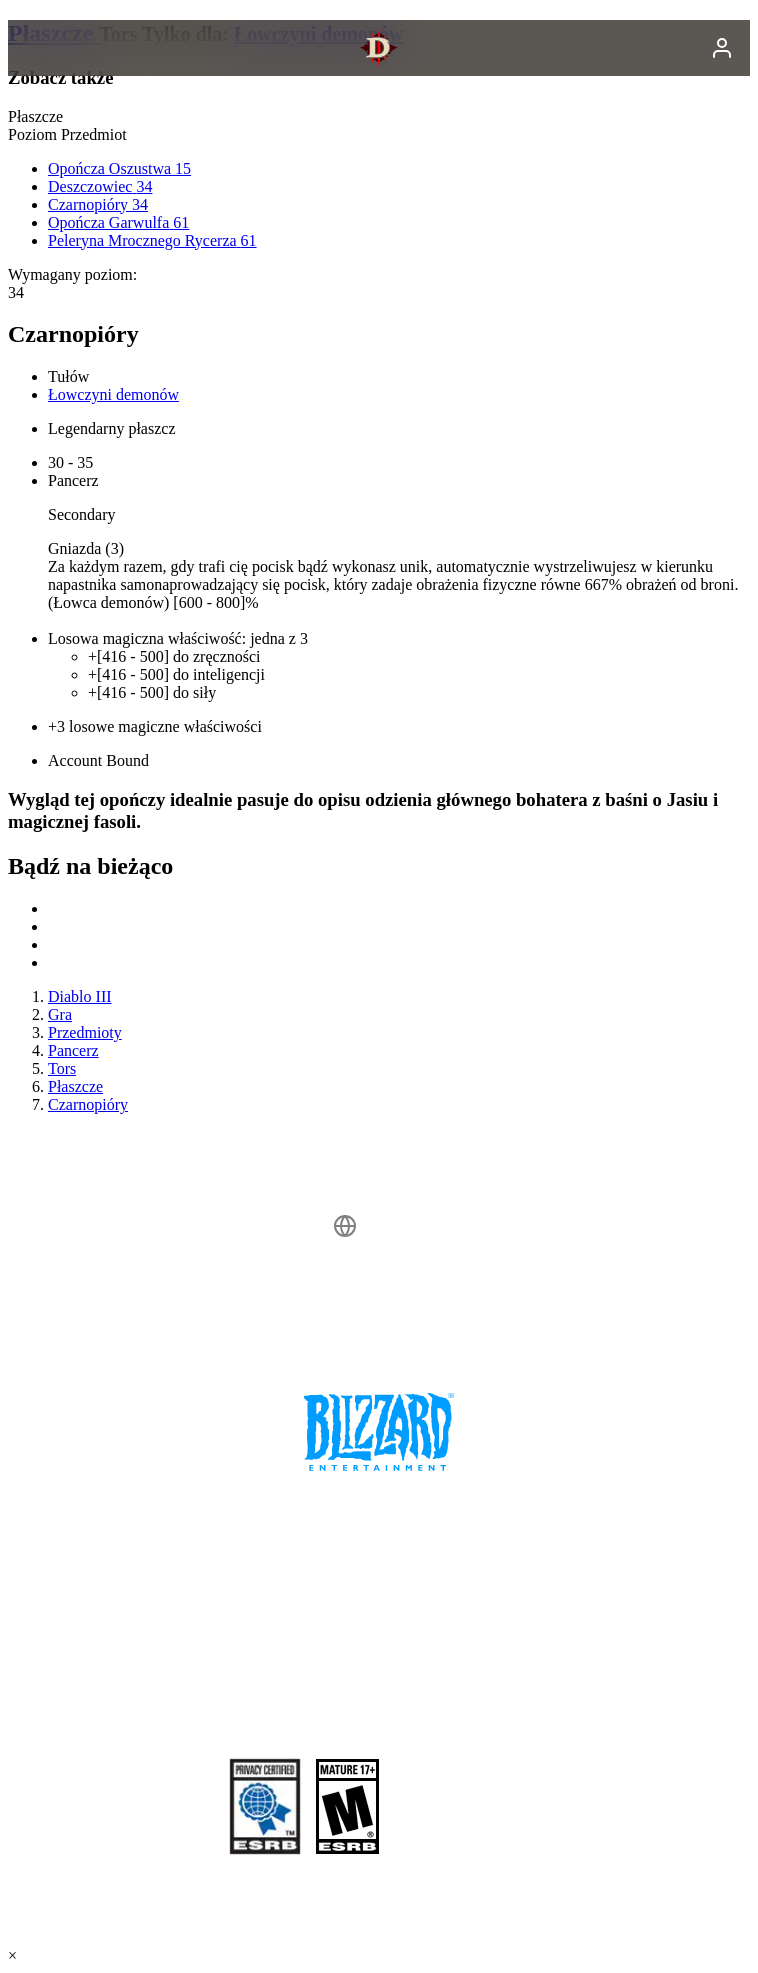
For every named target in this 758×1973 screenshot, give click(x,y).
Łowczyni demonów (113, 394)
